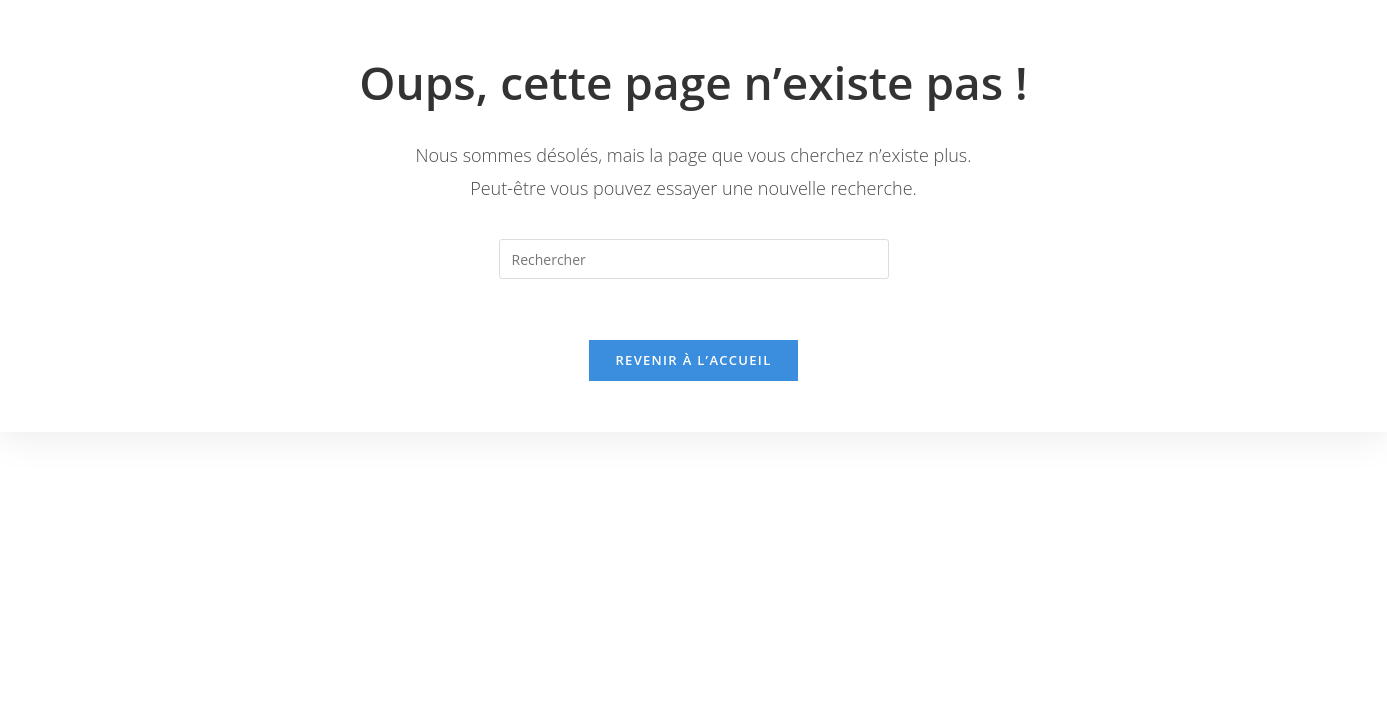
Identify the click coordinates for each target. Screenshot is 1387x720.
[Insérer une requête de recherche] (694, 259)
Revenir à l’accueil (693, 360)
